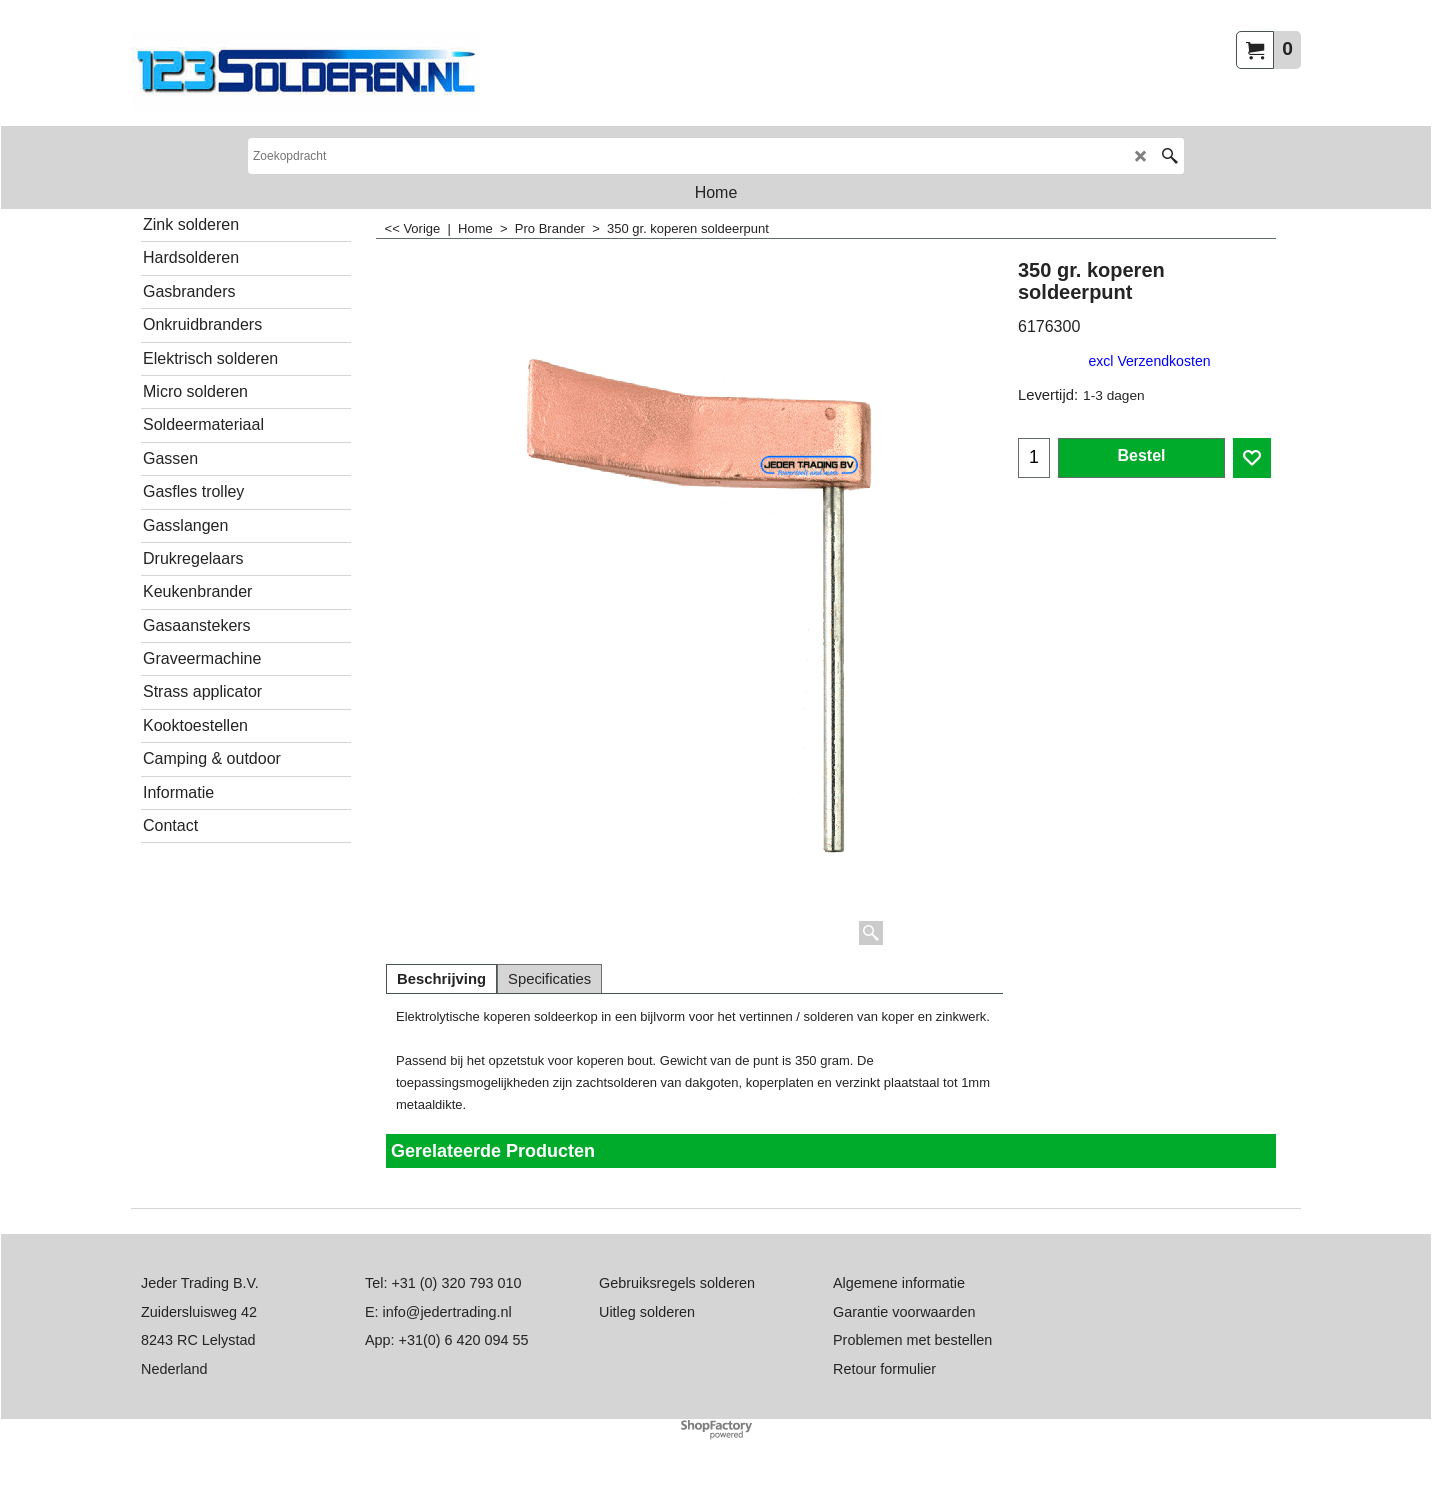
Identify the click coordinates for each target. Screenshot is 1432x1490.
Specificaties (549, 979)
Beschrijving (441, 979)
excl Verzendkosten (1149, 361)
